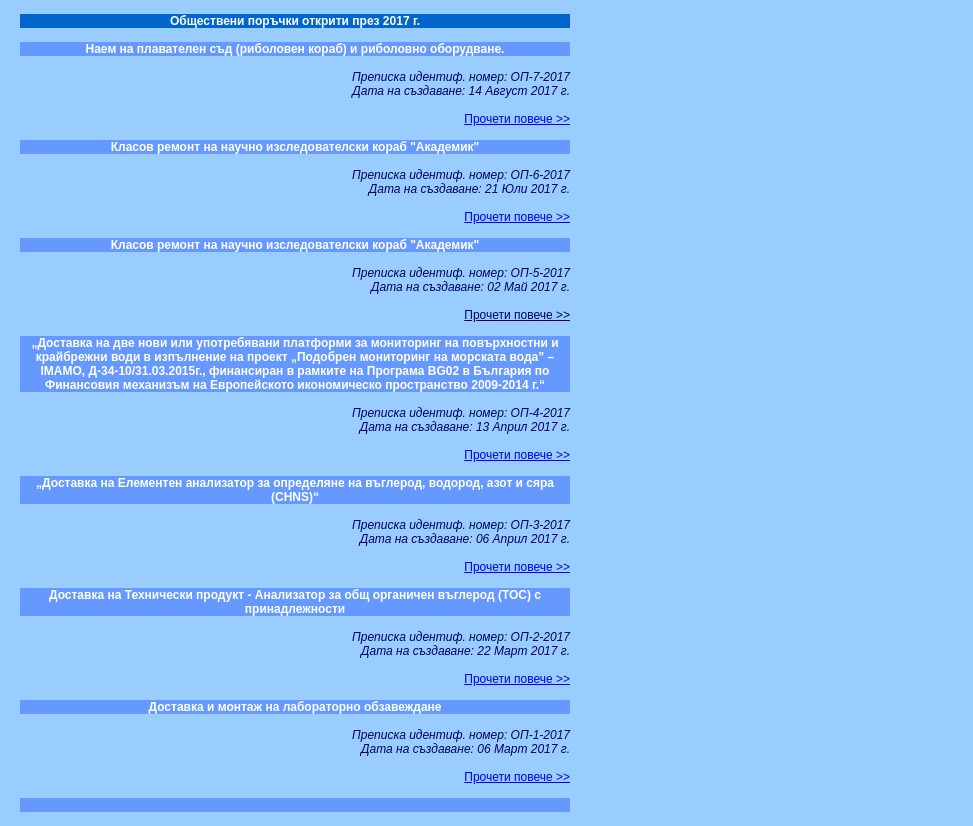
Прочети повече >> (517, 119)
